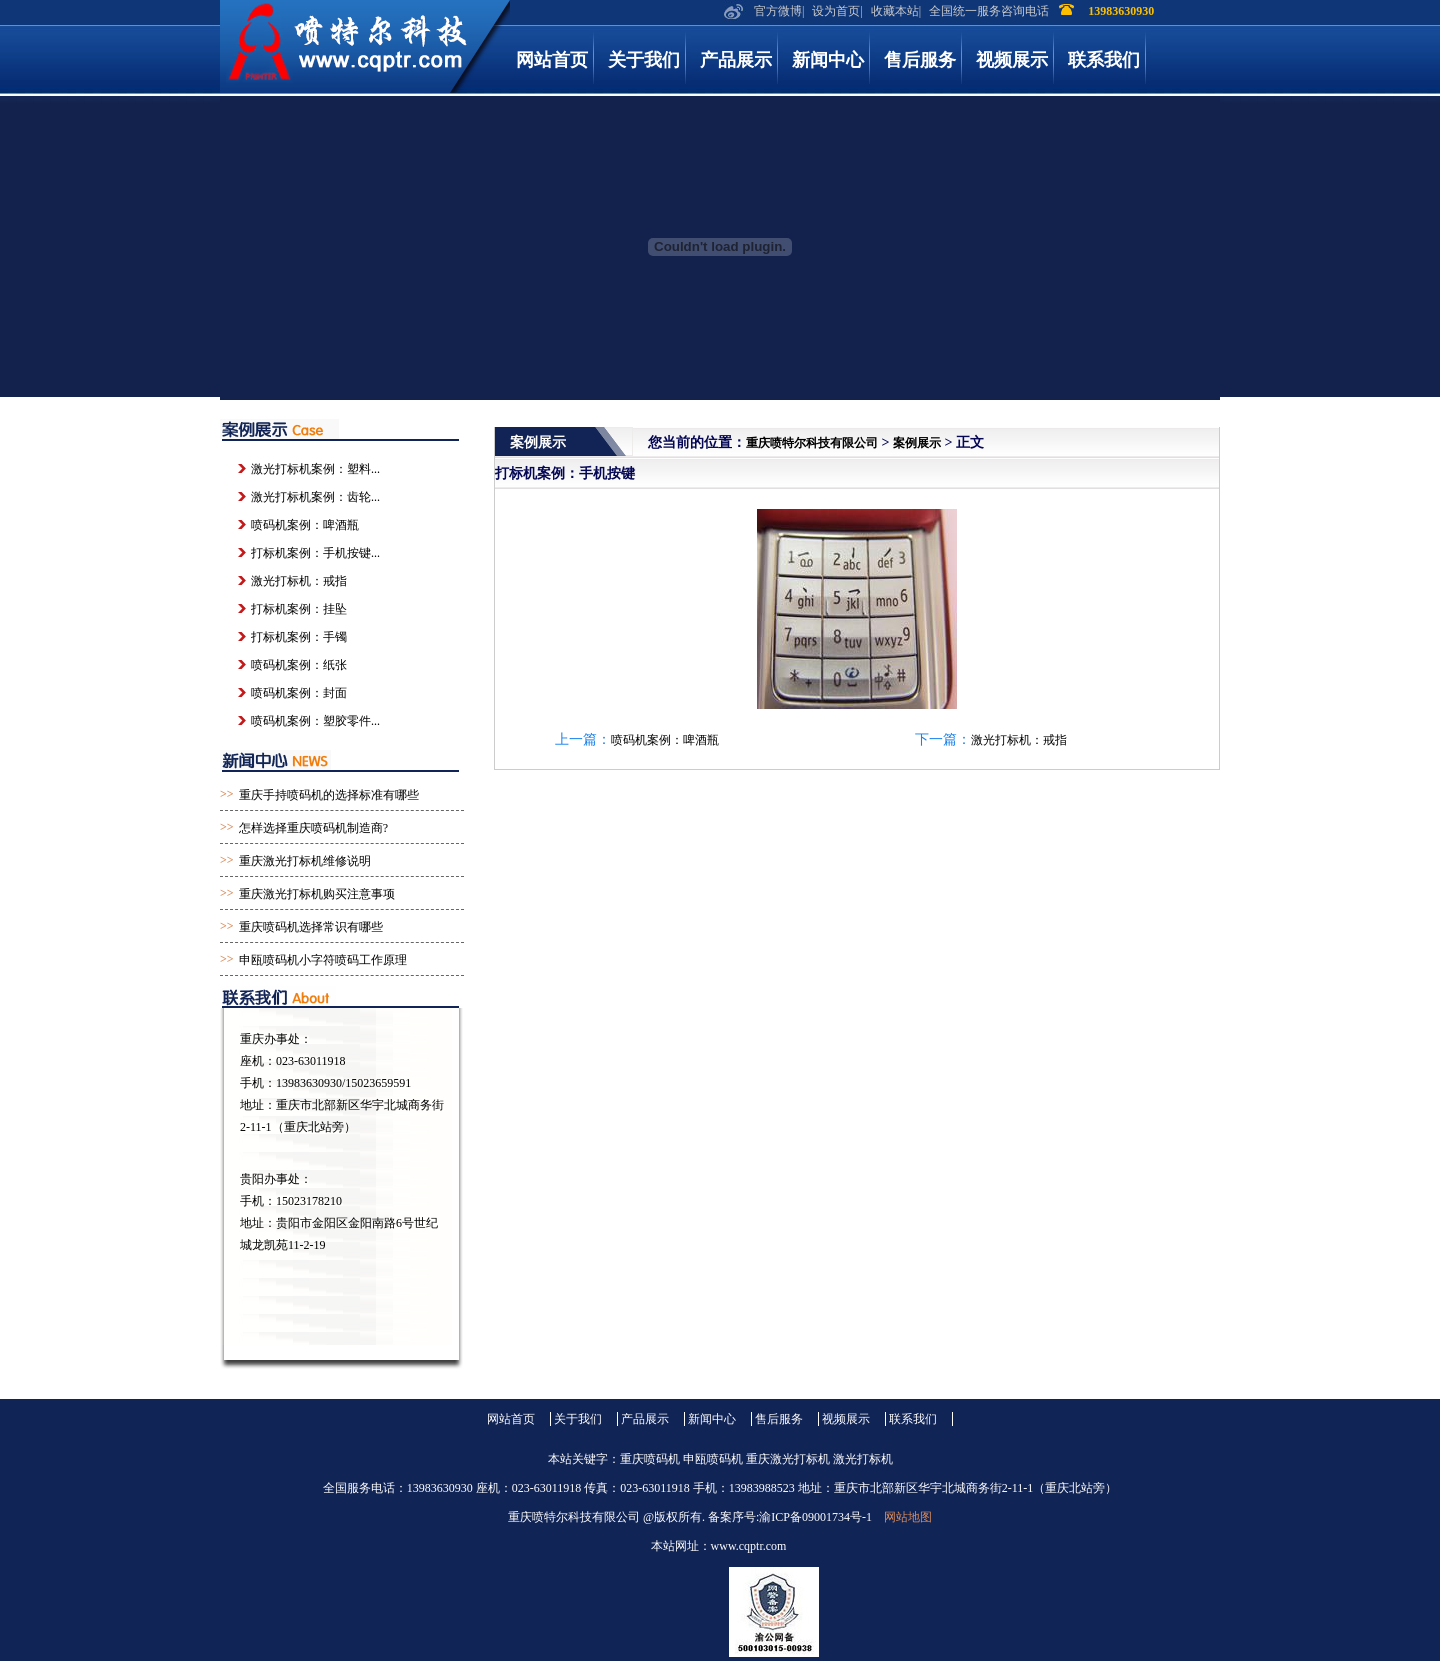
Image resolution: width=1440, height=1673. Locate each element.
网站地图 (908, 1517)
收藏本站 (895, 11)
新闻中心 (828, 60)
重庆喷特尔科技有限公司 (812, 443)
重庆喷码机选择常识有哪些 (311, 927)
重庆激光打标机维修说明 (305, 861)
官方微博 (778, 11)
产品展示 (736, 60)
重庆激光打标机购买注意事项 (317, 894)
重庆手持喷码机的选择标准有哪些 (329, 795)
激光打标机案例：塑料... (315, 469)
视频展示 (1012, 60)
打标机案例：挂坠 (299, 609)
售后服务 (920, 60)
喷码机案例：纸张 (299, 665)
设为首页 (836, 11)
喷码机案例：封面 (299, 693)
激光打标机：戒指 (1019, 740)
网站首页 (552, 60)
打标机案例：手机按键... (315, 553)
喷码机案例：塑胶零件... (315, 721)
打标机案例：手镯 (299, 637)
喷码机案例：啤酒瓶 (665, 740)
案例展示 (917, 443)
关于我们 (644, 60)
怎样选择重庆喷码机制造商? (313, 828)
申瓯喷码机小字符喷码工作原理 (323, 960)
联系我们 (1104, 60)
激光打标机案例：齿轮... (315, 497)
